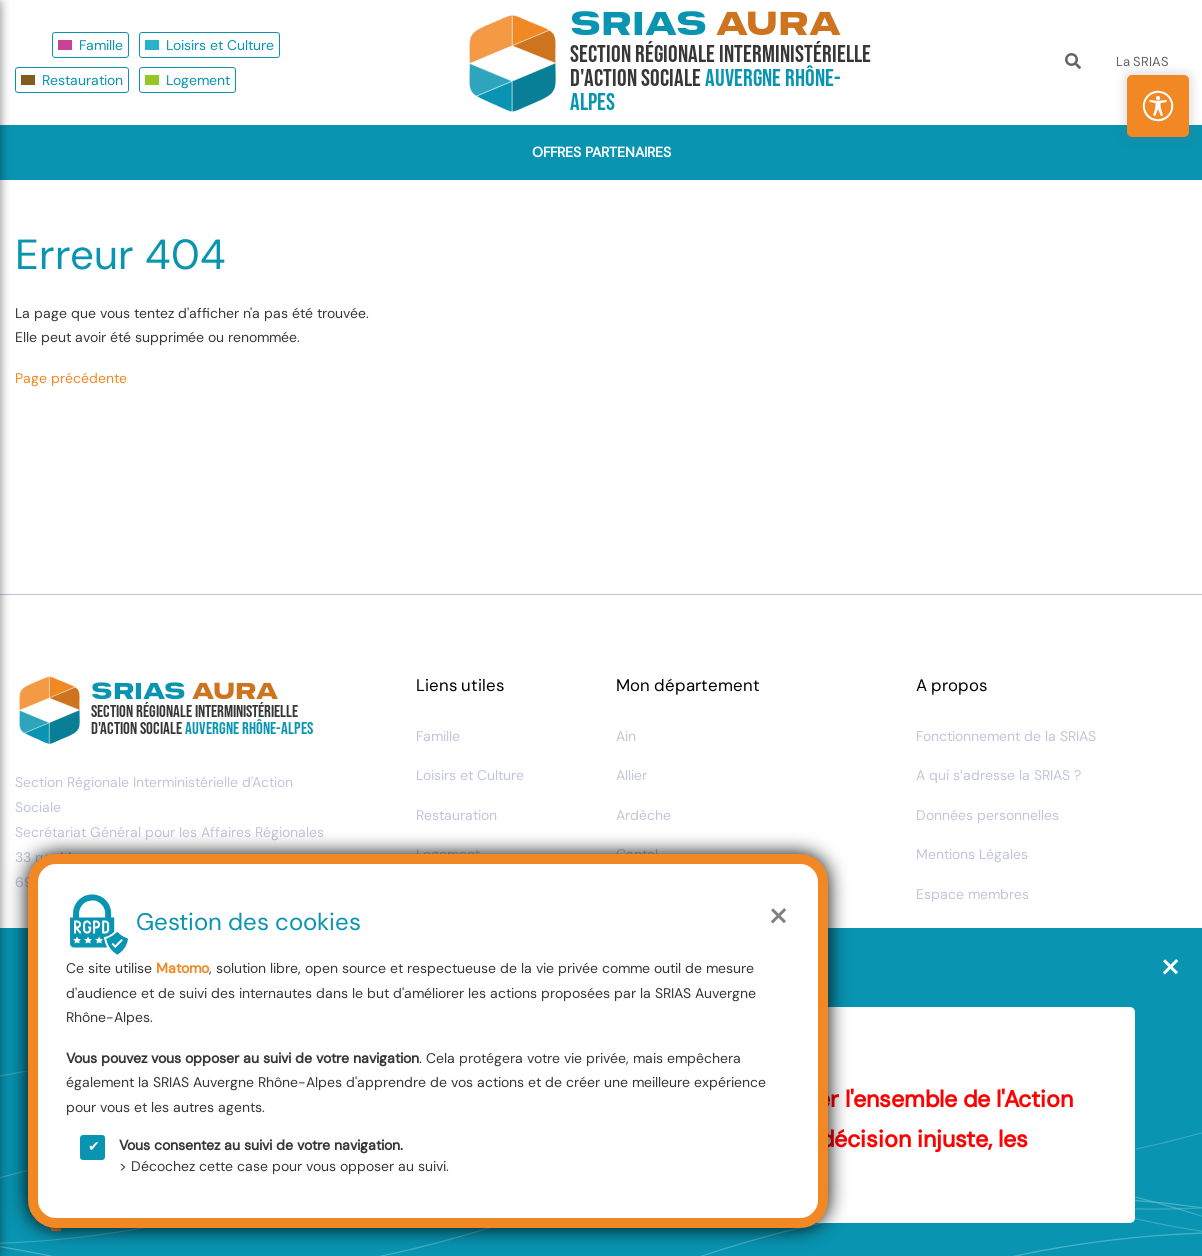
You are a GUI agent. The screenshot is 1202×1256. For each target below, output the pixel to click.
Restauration (82, 80)
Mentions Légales (972, 854)
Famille (101, 45)
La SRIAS (1142, 61)
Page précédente (71, 378)
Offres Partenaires (601, 152)
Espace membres (972, 894)
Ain (626, 736)
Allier (631, 775)
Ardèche (643, 815)
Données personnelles (987, 815)
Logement (198, 80)
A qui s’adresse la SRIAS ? (998, 775)
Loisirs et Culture (220, 45)
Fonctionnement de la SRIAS (1006, 736)
